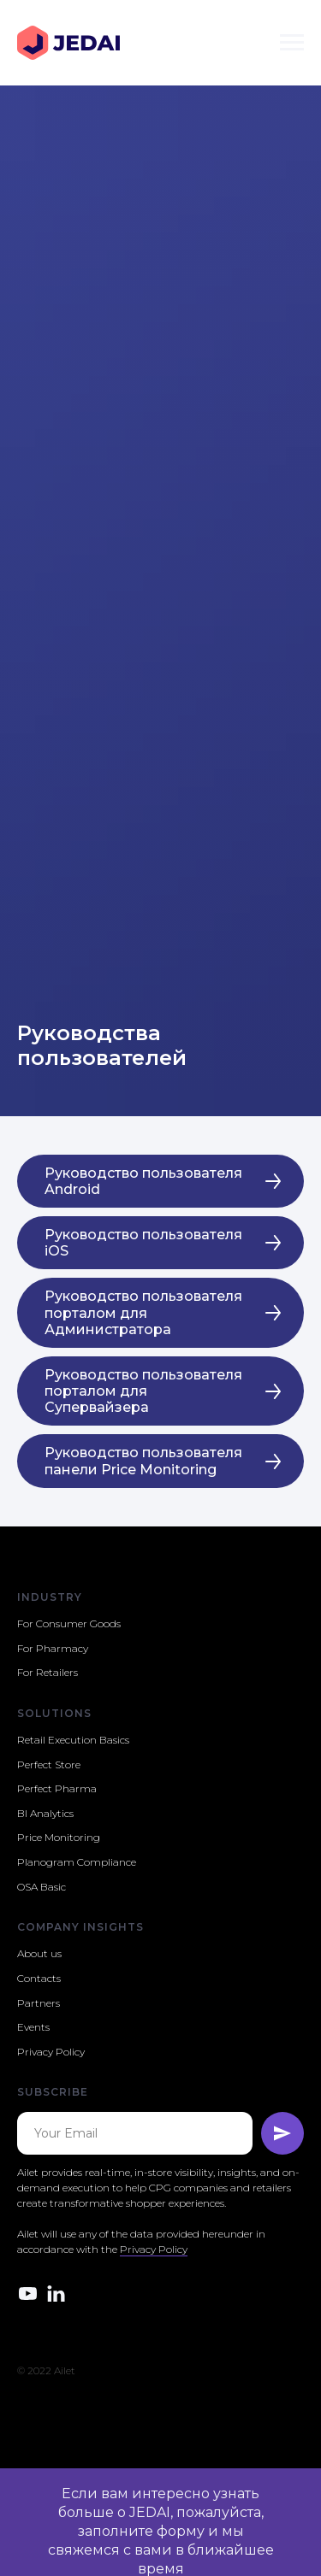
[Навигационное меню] (292, 42)
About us (39, 1953)
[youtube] (28, 2293)
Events (33, 2026)
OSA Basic (41, 1886)
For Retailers (47, 1672)
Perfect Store (48, 1764)
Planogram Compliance (76, 1862)
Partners (38, 2003)
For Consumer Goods (69, 1623)
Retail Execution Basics (73, 1739)
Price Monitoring (58, 1837)
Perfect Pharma (57, 1788)
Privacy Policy (51, 2051)
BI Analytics (45, 1813)
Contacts (39, 1978)
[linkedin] (56, 2293)
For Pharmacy (52, 1648)
